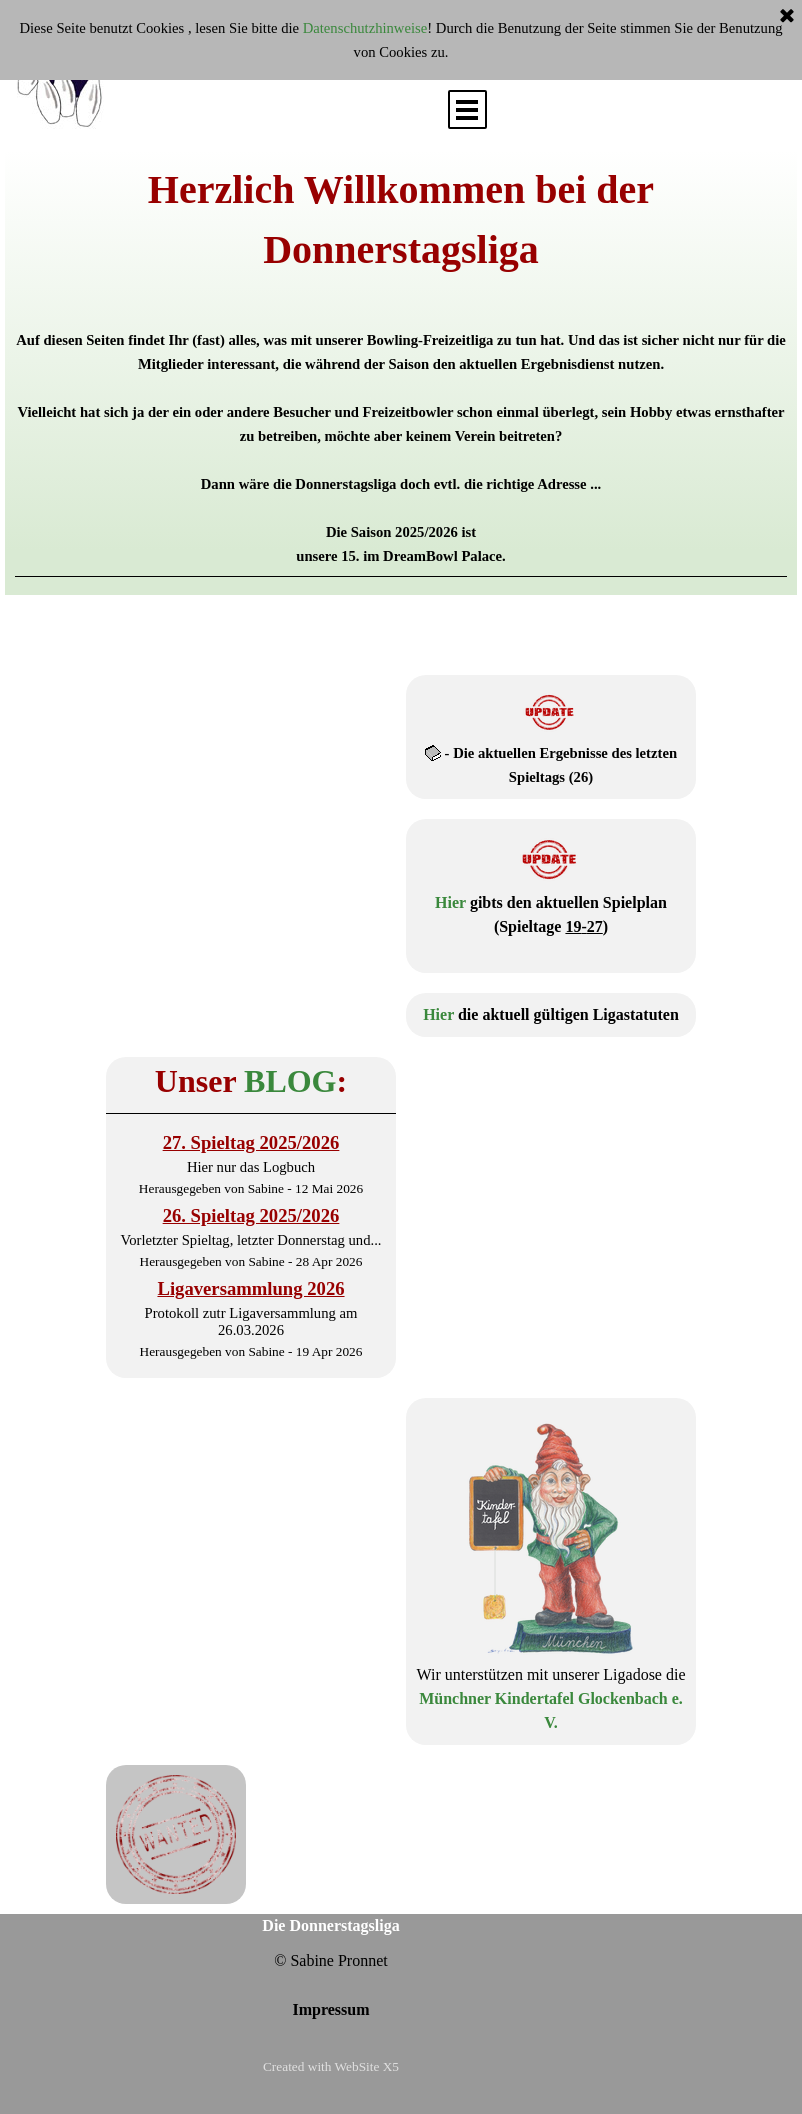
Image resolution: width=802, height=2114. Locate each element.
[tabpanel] (401, 368)
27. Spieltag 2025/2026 (251, 1142)
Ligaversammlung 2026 (250, 1288)
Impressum (330, 2009)
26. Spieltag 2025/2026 (251, 1215)
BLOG (290, 1081)
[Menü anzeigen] (467, 109)
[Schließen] (787, 17)
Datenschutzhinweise (365, 28)
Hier (450, 902)
